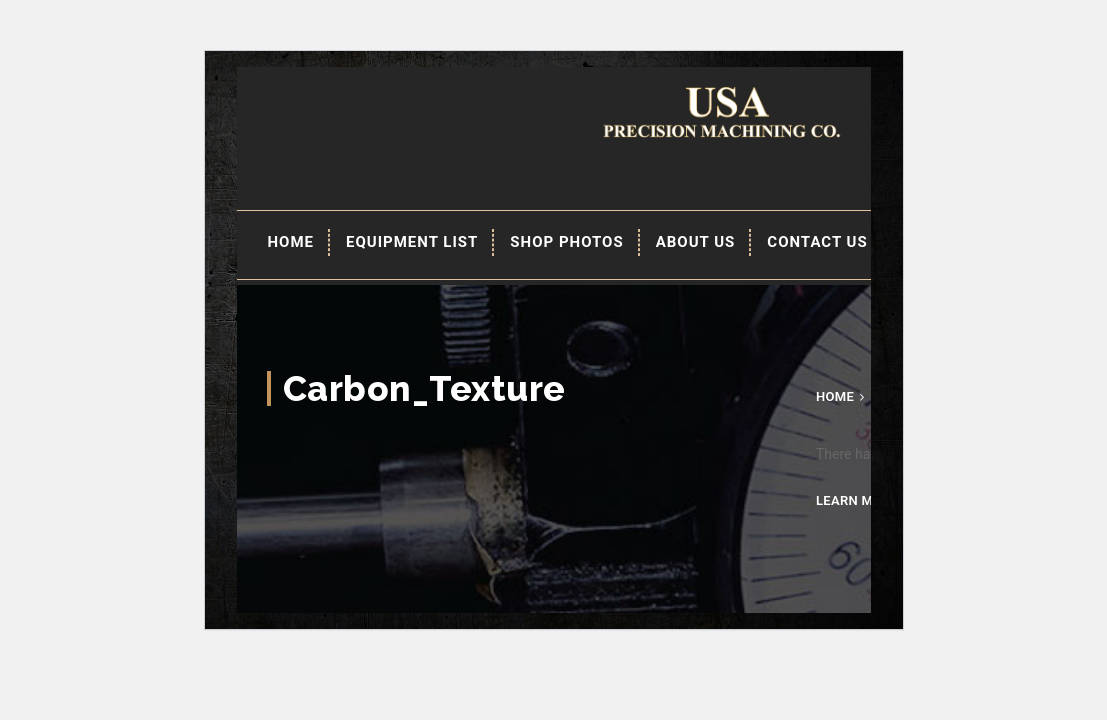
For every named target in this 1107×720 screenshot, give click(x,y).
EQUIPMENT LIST (412, 242)
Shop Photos (566, 242)
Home (291, 242)
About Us (696, 242)
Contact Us (817, 242)
